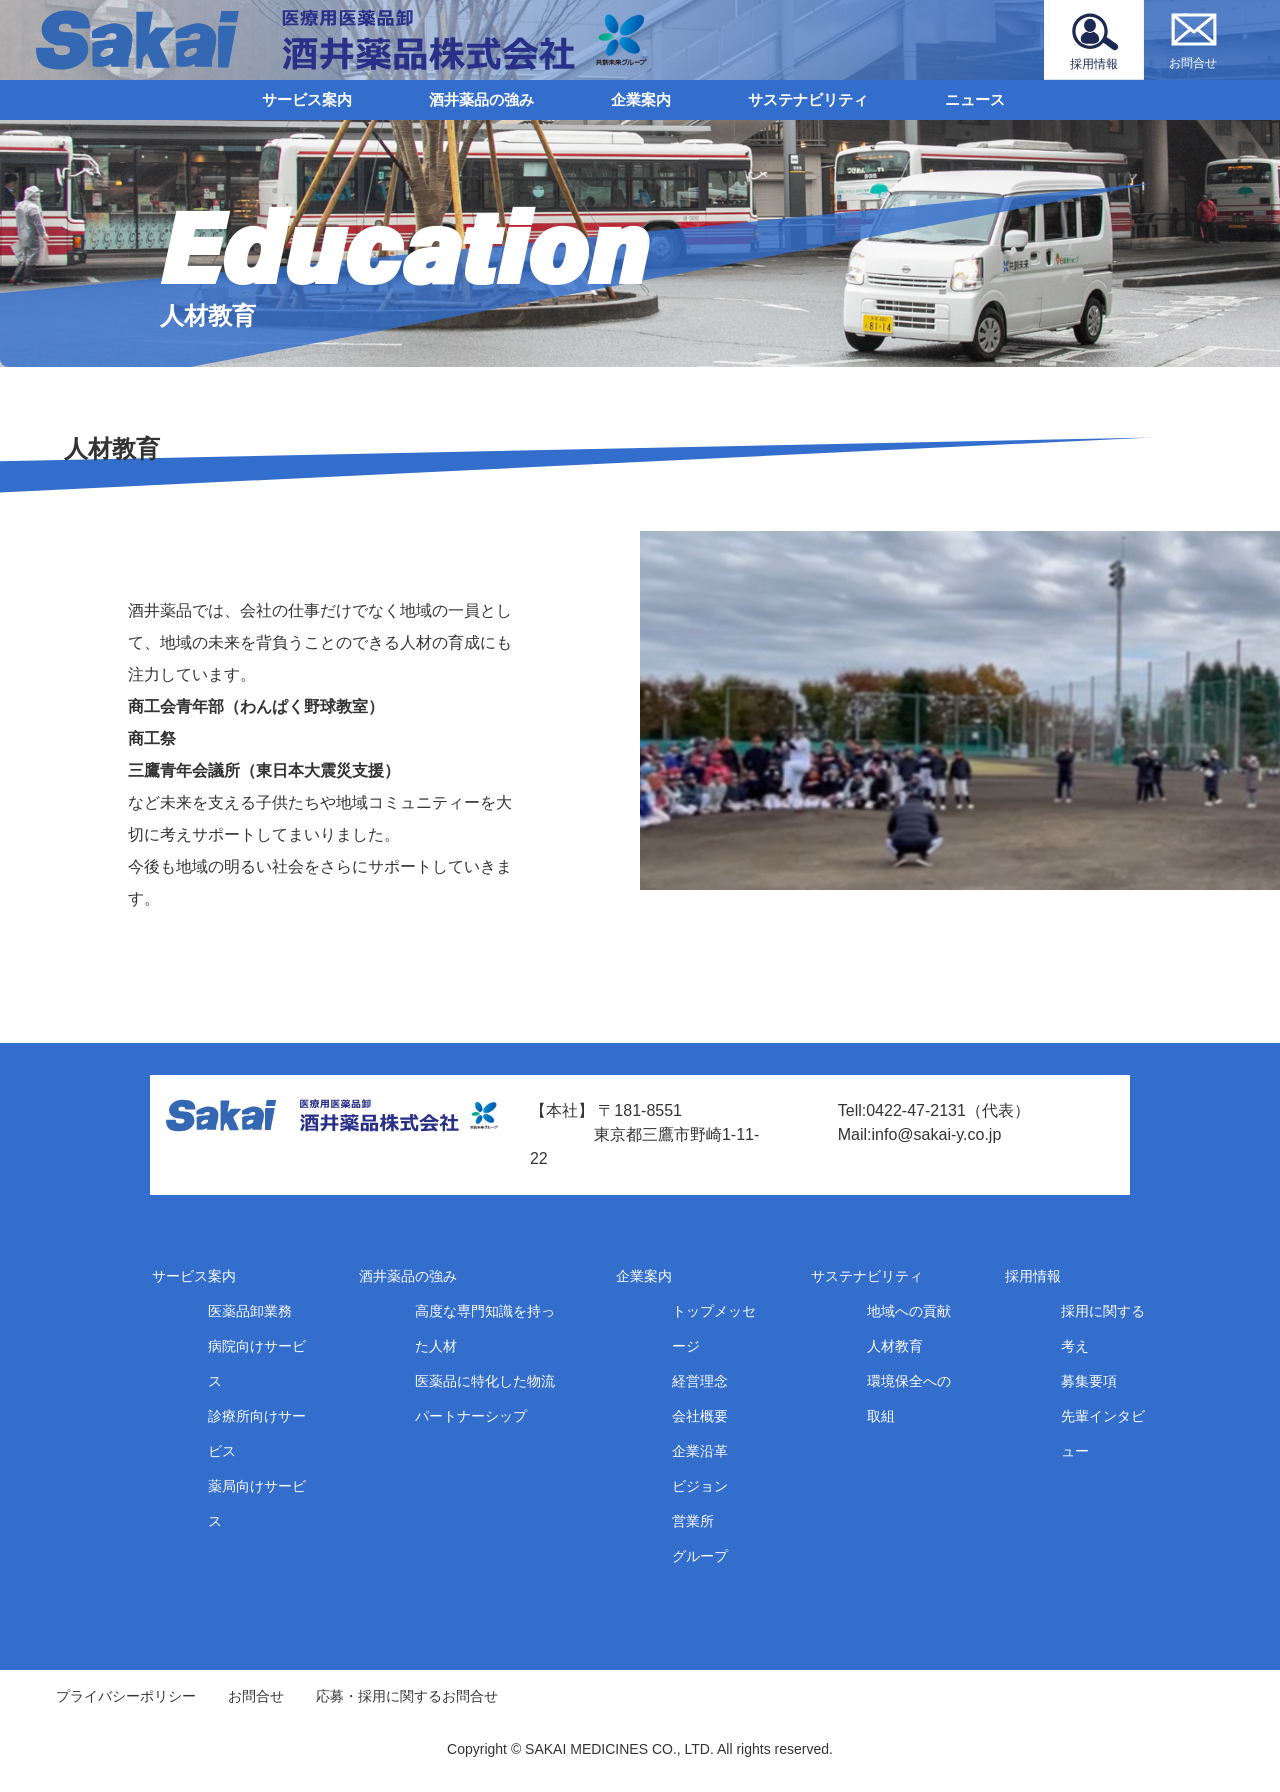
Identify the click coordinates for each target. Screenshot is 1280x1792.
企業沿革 (700, 1451)
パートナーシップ (471, 1416)
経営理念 (700, 1381)
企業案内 (641, 99)
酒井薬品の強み (481, 99)
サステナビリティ (808, 99)
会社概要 (700, 1416)
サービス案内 (307, 99)
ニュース (975, 99)
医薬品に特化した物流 (485, 1381)
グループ (700, 1556)
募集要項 (1089, 1381)
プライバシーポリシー (126, 1696)
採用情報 (1033, 1276)
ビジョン (700, 1486)
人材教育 (895, 1346)
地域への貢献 (909, 1311)
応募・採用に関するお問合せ (407, 1696)
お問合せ (256, 1696)
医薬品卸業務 (250, 1311)
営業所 (693, 1521)
